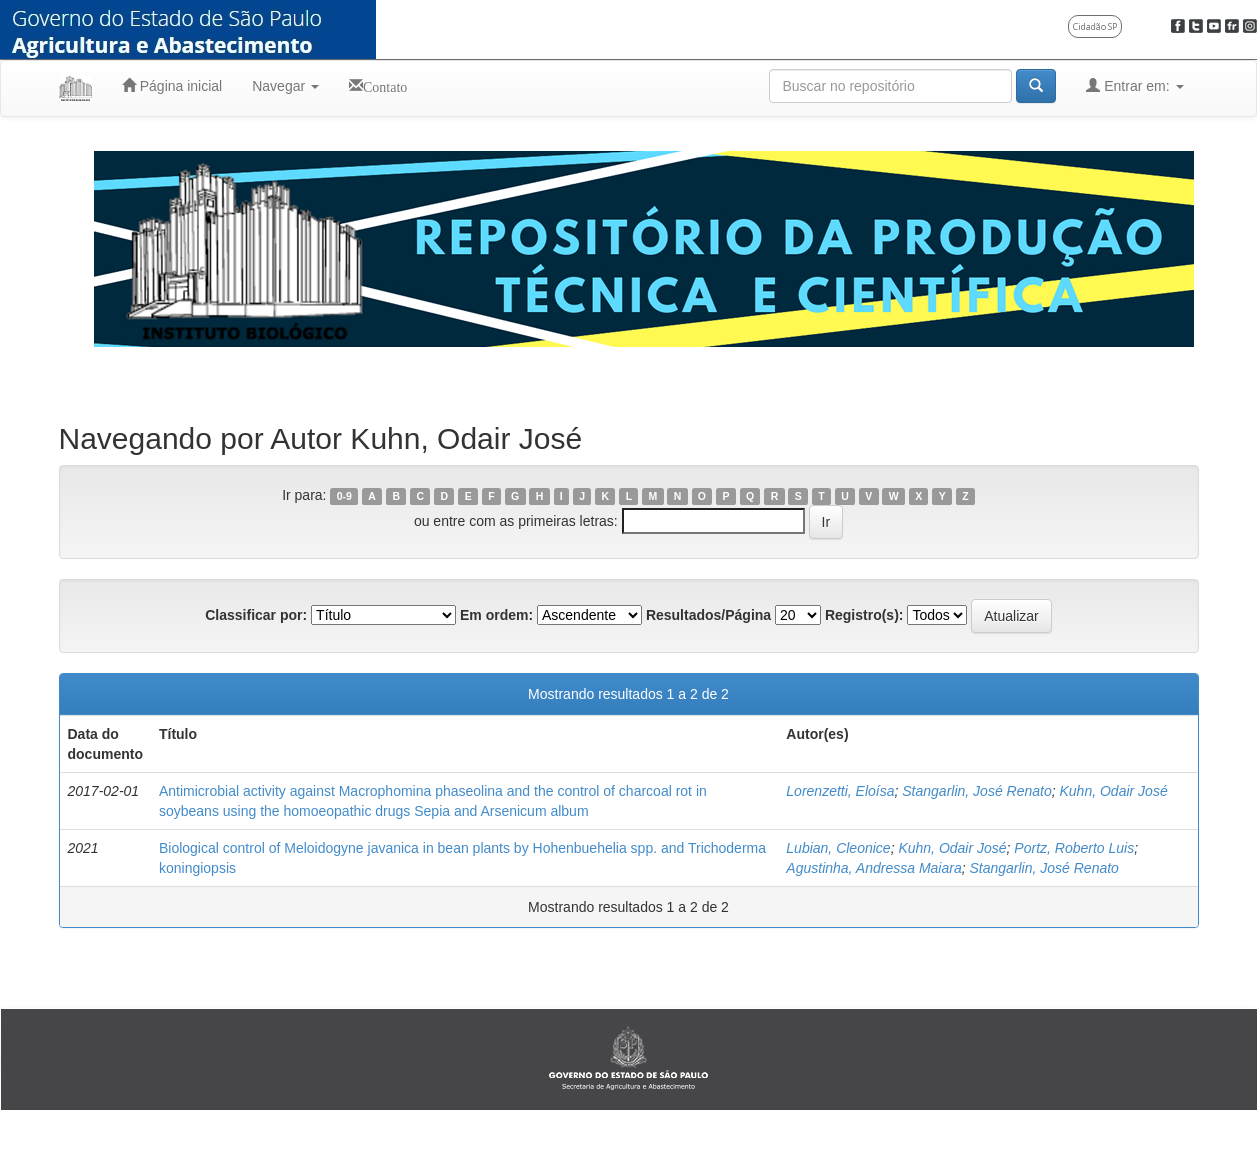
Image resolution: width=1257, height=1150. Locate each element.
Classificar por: (256, 615)
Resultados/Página (708, 615)
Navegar (285, 86)
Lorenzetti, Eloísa (840, 791)
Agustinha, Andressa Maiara (873, 868)
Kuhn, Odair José (1114, 791)
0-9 (344, 496)
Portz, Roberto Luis (1074, 848)
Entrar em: (1134, 85)
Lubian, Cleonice (838, 848)
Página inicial (172, 85)
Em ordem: (496, 615)
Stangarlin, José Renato (976, 791)
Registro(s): (864, 615)
